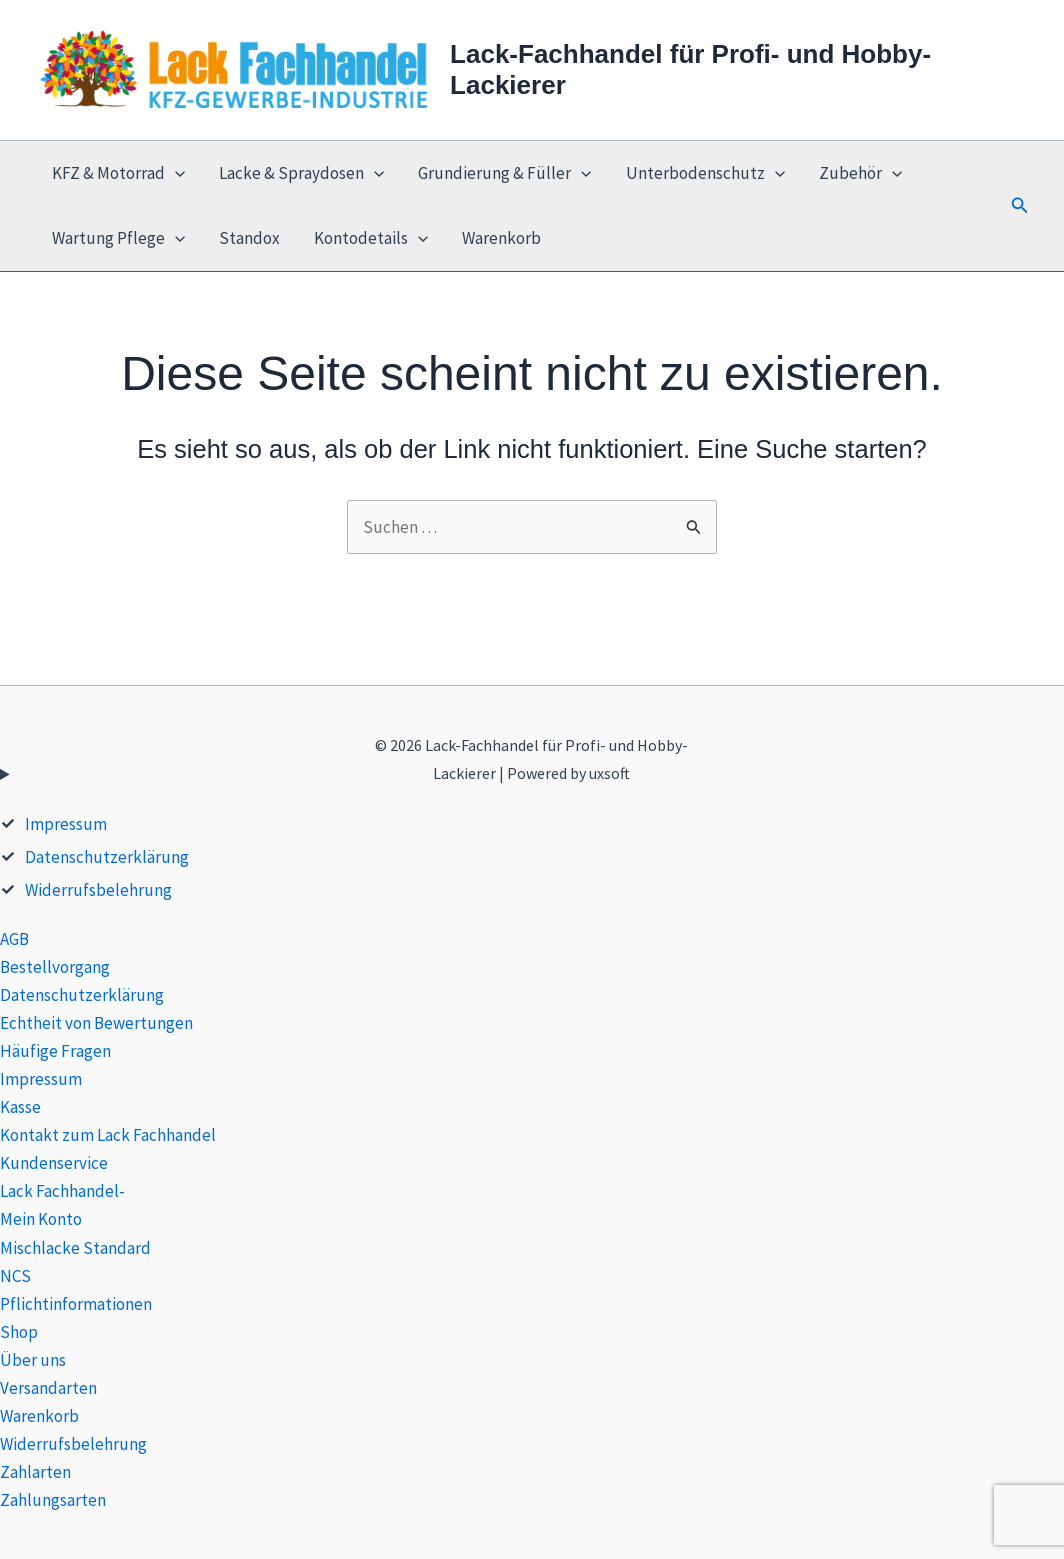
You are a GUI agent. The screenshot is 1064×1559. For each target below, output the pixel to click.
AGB (14, 939)
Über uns (33, 1360)
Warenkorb (501, 238)
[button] (1020, 206)
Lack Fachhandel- (62, 1191)
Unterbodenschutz (705, 173)
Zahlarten (35, 1472)
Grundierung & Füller (504, 173)
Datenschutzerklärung (107, 857)
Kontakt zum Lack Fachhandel (108, 1135)
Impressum (66, 824)
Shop (19, 1332)
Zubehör (860, 173)
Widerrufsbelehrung (98, 890)
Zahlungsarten (53, 1500)
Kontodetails (371, 238)
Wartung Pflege (118, 238)
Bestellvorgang (55, 967)
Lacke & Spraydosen (301, 173)
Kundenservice (54, 1163)
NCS (15, 1276)
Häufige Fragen (55, 1051)
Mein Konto (41, 1219)
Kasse (20, 1107)
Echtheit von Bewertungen (96, 1023)
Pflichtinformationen (76, 1304)
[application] (175, 173)
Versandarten (48, 1388)
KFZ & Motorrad (118, 173)
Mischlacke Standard (75, 1248)
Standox (249, 238)
